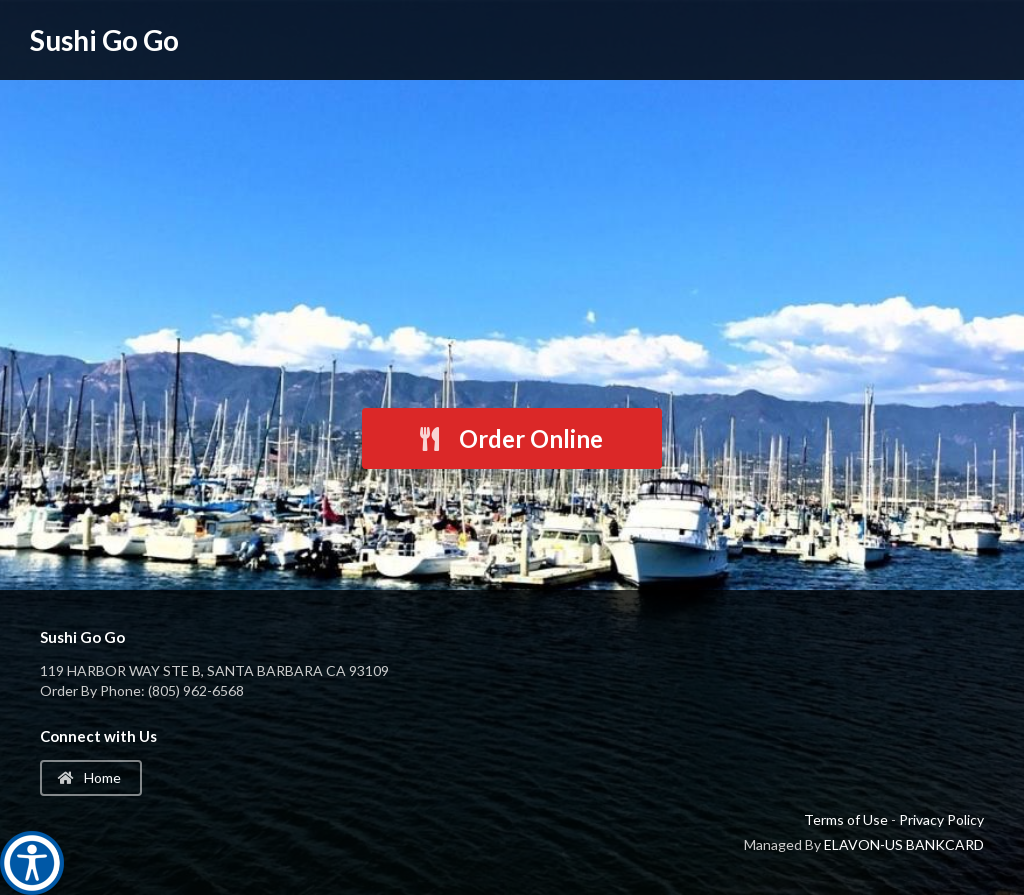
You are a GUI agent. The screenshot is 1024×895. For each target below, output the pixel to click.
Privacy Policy (941, 819)
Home (89, 777)
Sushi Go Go (104, 40)
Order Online (510, 438)
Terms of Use (846, 819)
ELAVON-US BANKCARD (904, 844)
